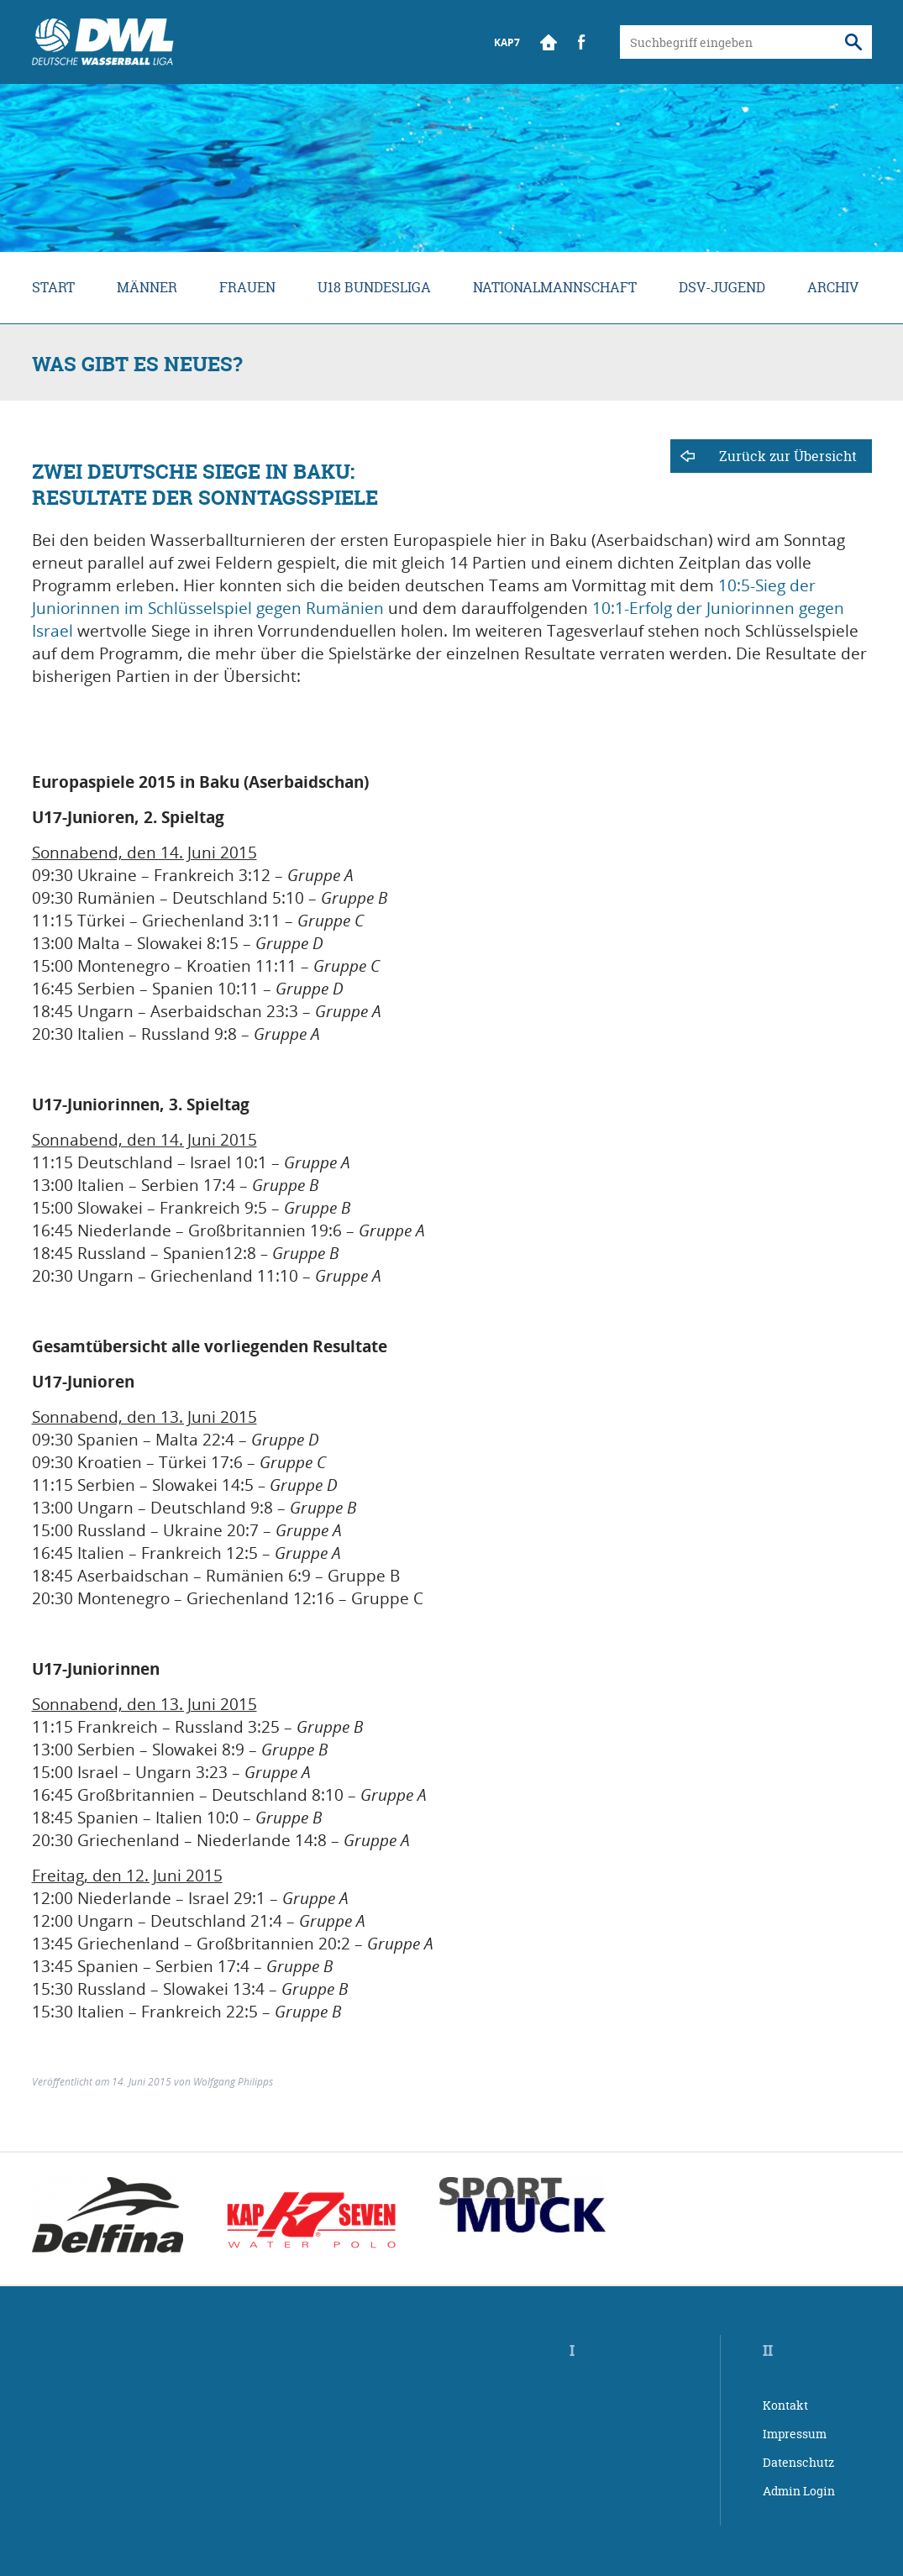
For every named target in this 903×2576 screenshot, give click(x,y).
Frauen (247, 287)
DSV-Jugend (722, 287)
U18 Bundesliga (374, 287)
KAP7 (507, 42)
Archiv (832, 287)
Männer (147, 287)
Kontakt (785, 2405)
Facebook (582, 42)
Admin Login (799, 2491)
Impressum (795, 2434)
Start (548, 42)
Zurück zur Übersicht (788, 456)
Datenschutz (798, 2462)
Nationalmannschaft (555, 287)
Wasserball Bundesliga (103, 42)
